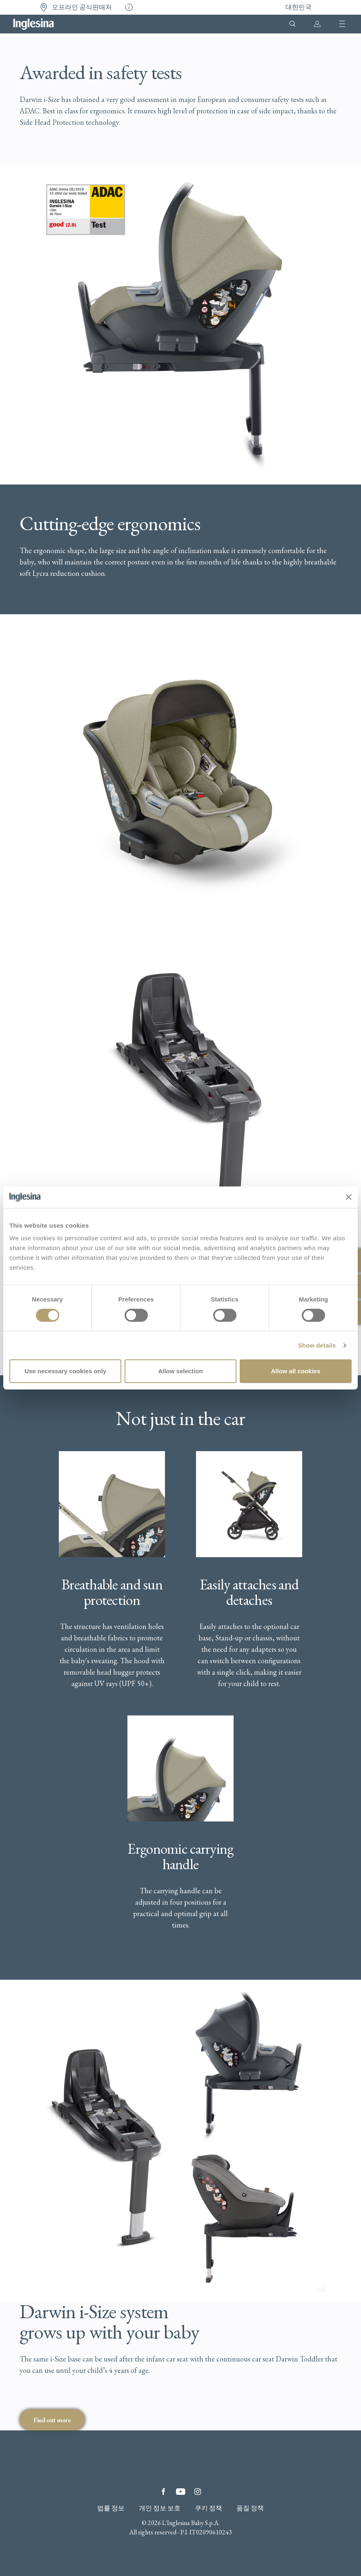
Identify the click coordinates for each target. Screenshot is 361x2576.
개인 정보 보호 (159, 2508)
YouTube (180, 2491)
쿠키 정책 (208, 2508)
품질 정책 (250, 2508)
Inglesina (33, 24)
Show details (317, 1345)
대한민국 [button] (298, 7)
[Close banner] (349, 1197)
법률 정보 (111, 2508)
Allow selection (180, 1371)
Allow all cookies (295, 1371)
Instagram (197, 2491)
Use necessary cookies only (65, 1371)
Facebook (163, 2491)
